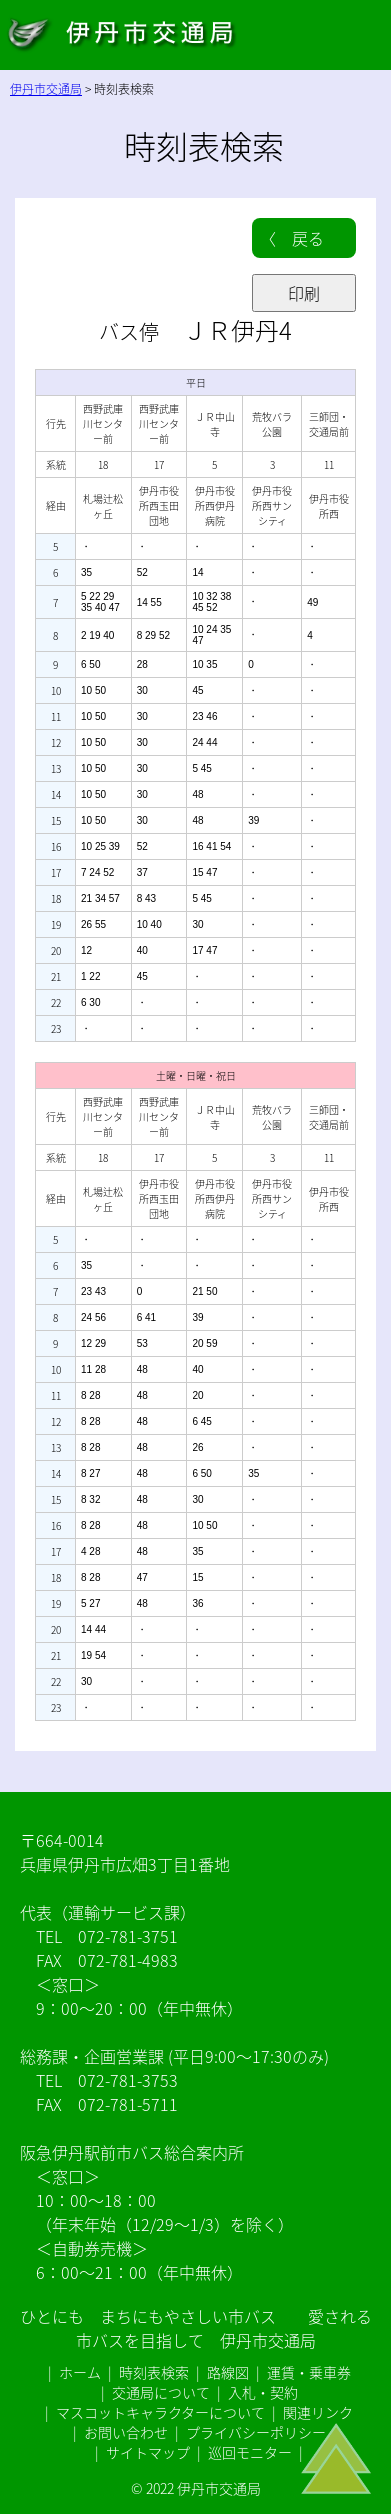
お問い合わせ (126, 2432)
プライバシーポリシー (256, 2432)
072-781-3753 (128, 2080)
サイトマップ (148, 2452)
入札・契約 (263, 2392)
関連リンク (318, 2412)
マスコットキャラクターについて (160, 2412)
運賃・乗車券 (309, 2372)
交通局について (161, 2392)
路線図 (228, 2372)
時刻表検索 (154, 2372)
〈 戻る (292, 238)
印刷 (304, 293)
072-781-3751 (128, 1936)
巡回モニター (250, 2452)
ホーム (80, 2372)
